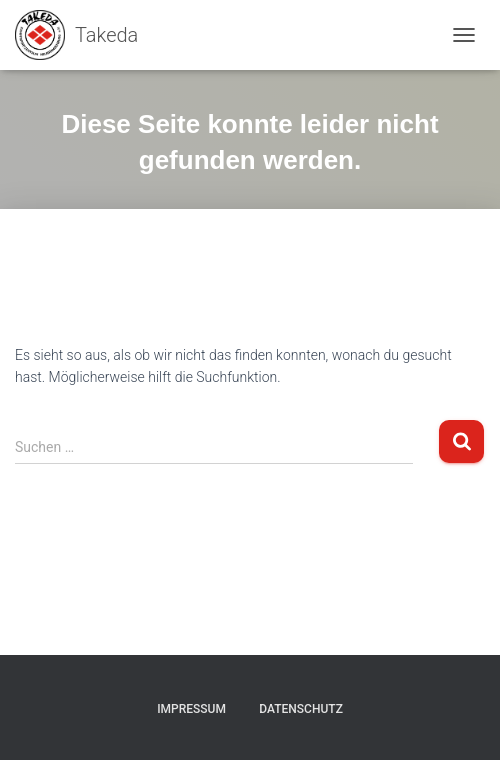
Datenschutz (301, 709)
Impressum (191, 709)
